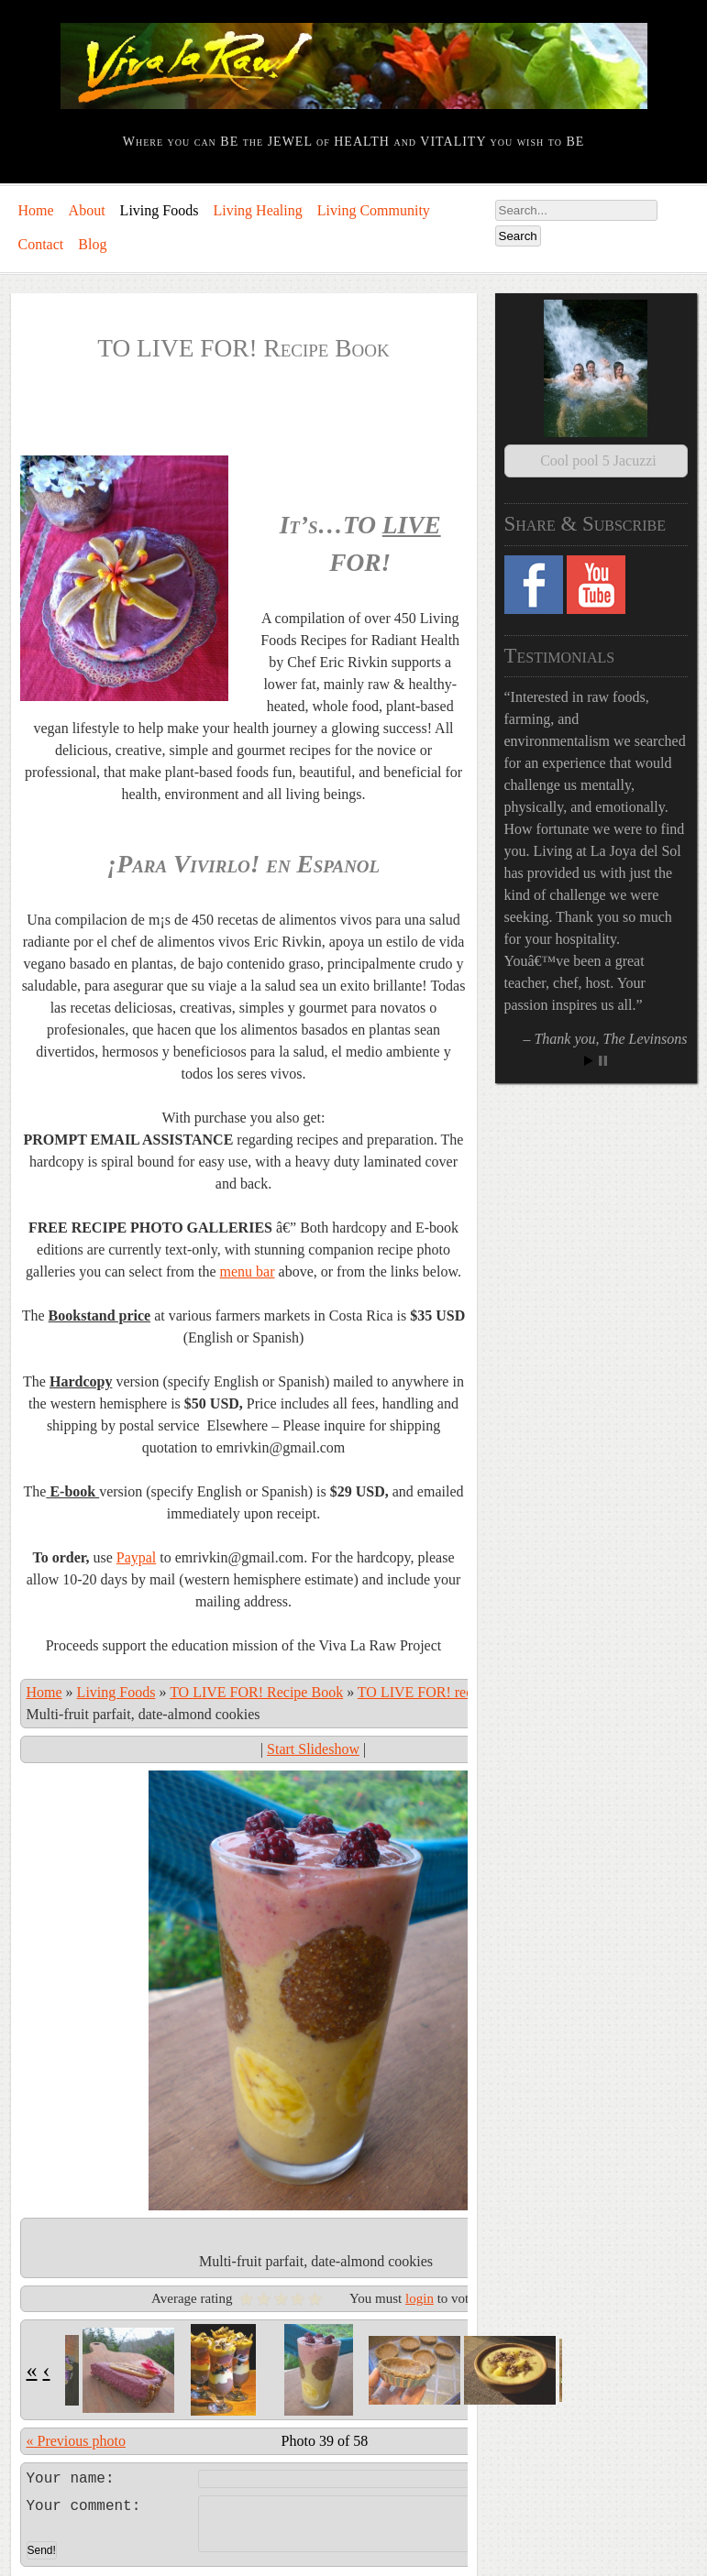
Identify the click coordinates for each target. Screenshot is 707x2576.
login (419, 2298)
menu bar (247, 1271)
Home (36, 210)
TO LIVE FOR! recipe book (441, 1692)
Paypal (136, 1557)
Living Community (373, 210)
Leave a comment (313, 2476)
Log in (30, 2555)
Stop (603, 1039)
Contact (41, 244)
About (87, 210)
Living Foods (159, 210)
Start (588, 1039)
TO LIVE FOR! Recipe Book (256, 1692)
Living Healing (257, 210)
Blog (92, 244)
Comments (136, 2555)
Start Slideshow (313, 1749)
